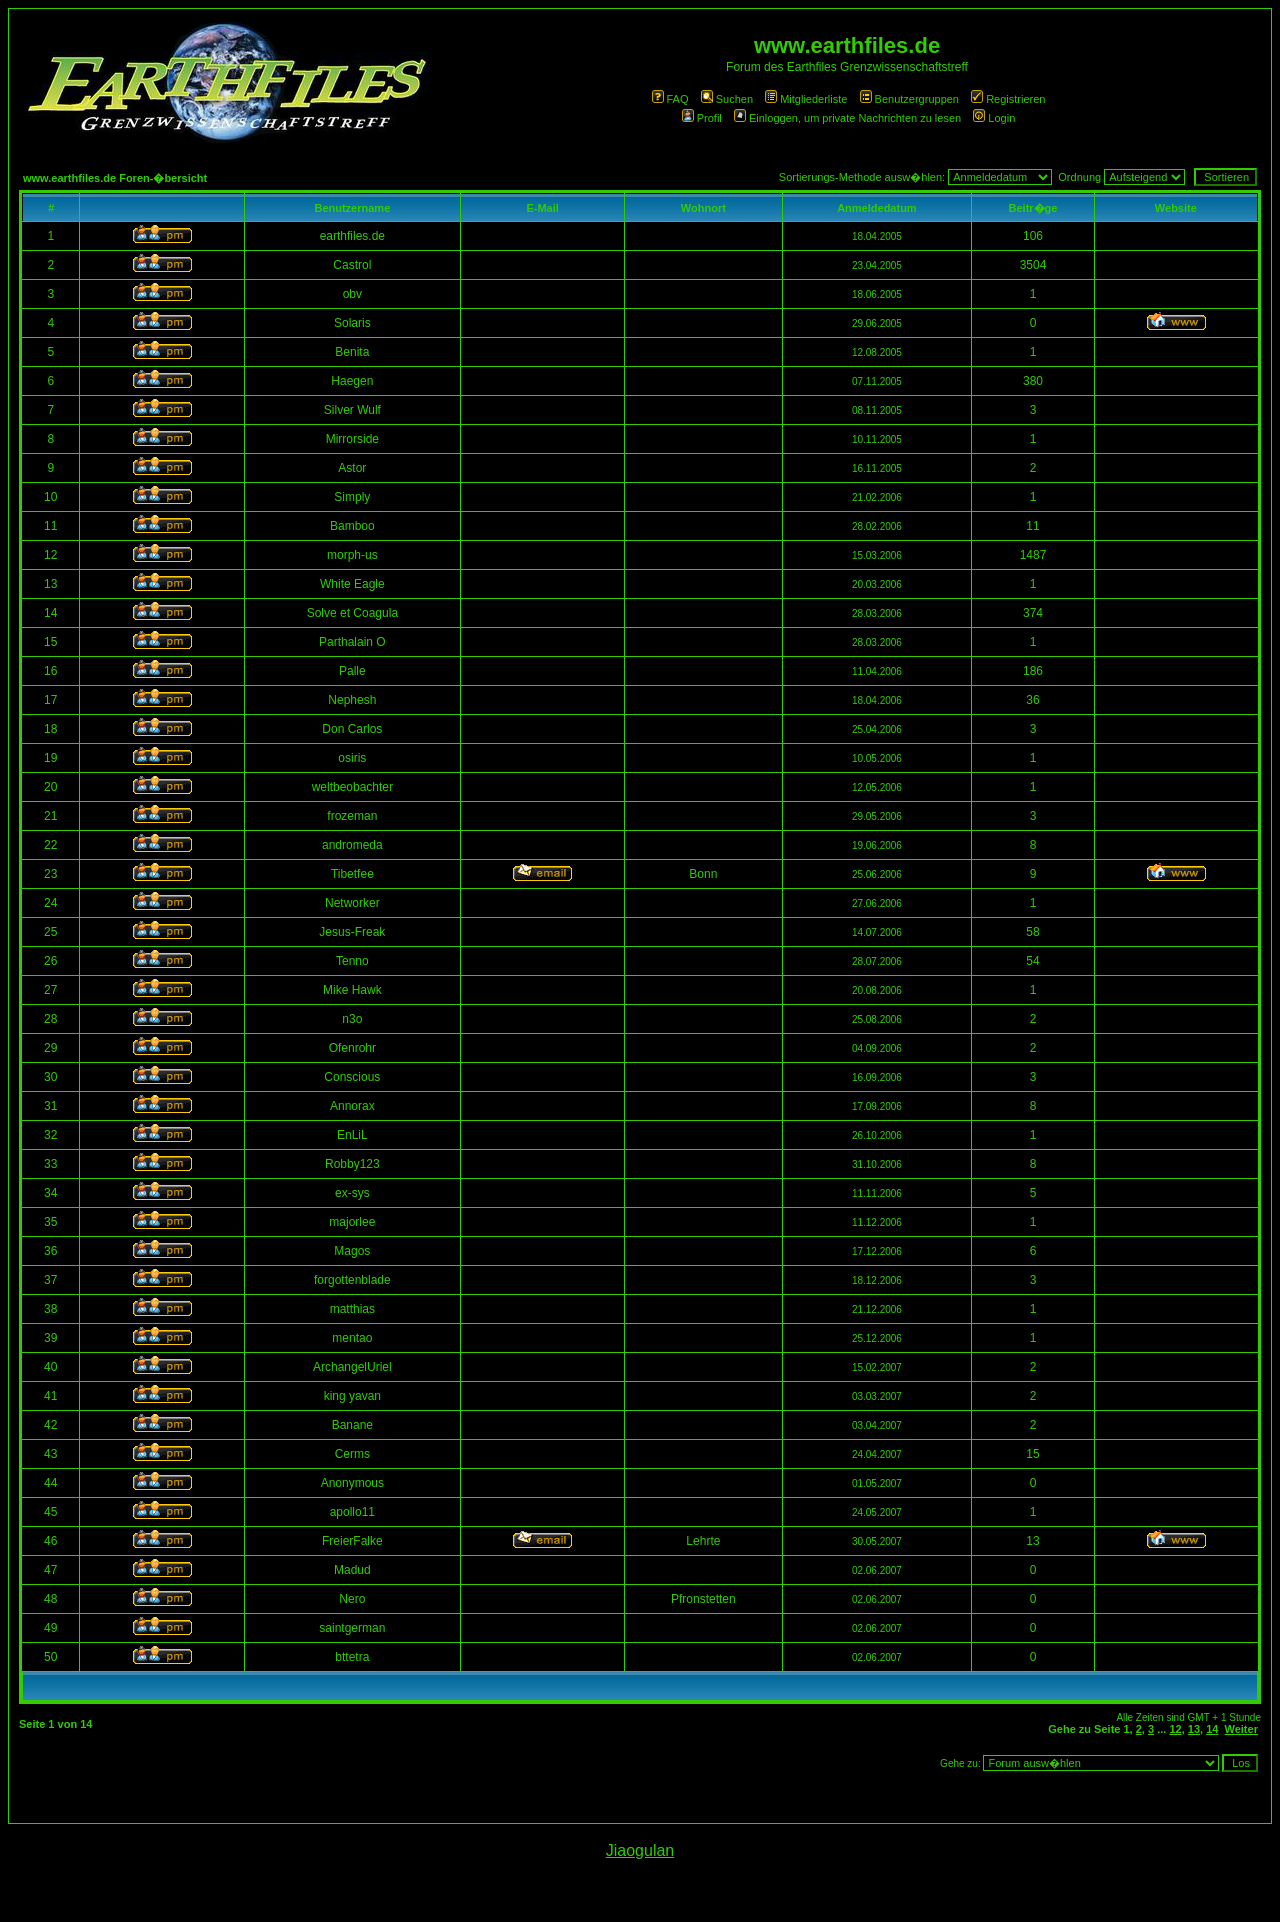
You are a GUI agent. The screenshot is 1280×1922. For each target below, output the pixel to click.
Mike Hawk (352, 990)
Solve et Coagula (352, 613)
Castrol (352, 265)
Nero (352, 1599)
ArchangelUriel (352, 1367)
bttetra (352, 1657)
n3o (352, 1019)
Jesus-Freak (352, 932)
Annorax (352, 1106)
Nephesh (352, 700)
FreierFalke (352, 1541)
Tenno (352, 961)
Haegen (352, 381)
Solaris (352, 323)
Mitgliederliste (806, 99)
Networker (352, 903)
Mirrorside (352, 439)
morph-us (352, 555)
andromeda (352, 845)
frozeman (352, 816)
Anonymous (352, 1483)
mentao (352, 1338)
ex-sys (352, 1193)
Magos (352, 1251)
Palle (352, 671)
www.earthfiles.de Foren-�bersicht (115, 178)
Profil (702, 118)
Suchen (727, 99)
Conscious (352, 1077)
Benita (352, 352)
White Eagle (352, 584)
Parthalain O (352, 642)
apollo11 (352, 1512)
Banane (352, 1425)
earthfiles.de (352, 236)
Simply (352, 497)
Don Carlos (352, 729)
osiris (352, 758)
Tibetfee (352, 874)
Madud (352, 1570)
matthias (352, 1309)
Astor (352, 468)
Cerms (352, 1454)
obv (352, 294)
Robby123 (352, 1164)
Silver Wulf (352, 410)
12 (1175, 1729)
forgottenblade (352, 1280)
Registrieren (1008, 99)
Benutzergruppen (909, 99)
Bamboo (352, 526)
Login (994, 118)
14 (1212, 1729)
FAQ (670, 99)
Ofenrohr (352, 1048)
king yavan (352, 1396)
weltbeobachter (352, 787)
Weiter (1241, 1729)
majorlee (352, 1222)
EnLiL (352, 1135)
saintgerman (352, 1628)
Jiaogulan (640, 1850)
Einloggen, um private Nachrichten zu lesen (847, 118)
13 (1194, 1729)
